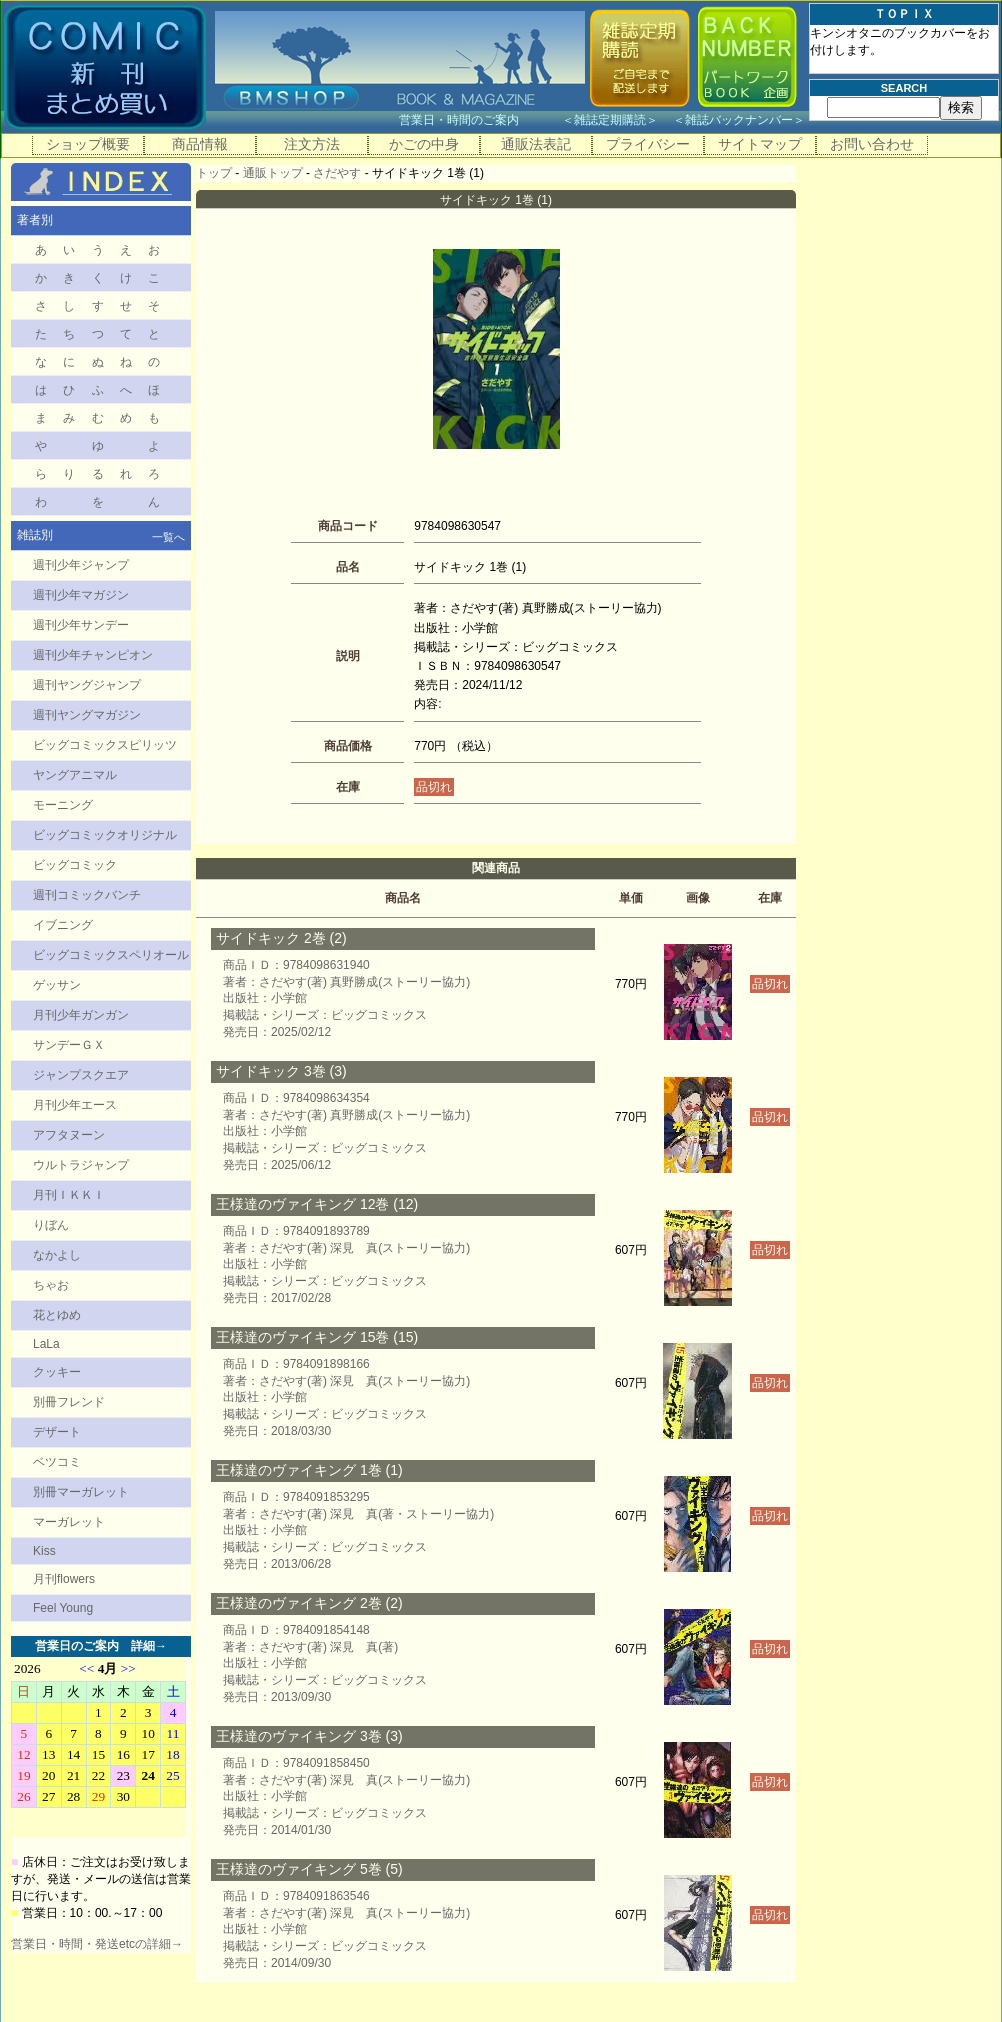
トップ (214, 173)
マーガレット (69, 1522)
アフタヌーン (69, 1135)
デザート (57, 1432)
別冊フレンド (69, 1402)
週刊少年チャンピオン (93, 655)
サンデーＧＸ (69, 1045)
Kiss (44, 1551)
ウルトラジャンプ (81, 1165)
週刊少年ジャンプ (81, 565)
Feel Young (63, 1608)
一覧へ (168, 537)
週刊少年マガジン (81, 595)
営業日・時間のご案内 (478, 120)
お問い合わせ (872, 144)
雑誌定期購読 (610, 120)
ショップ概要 (88, 144)
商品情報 (200, 144)
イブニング (63, 925)
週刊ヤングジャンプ (87, 685)
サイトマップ (760, 144)
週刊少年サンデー (81, 625)
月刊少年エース (75, 1105)
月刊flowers (64, 1579)
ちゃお (51, 1285)
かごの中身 (424, 144)
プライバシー (648, 144)
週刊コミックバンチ (87, 895)
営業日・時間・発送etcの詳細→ (97, 1944)
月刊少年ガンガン (81, 1015)
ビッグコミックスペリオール (111, 955)
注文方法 (312, 144)
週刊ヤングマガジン (87, 715)
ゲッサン (57, 985)
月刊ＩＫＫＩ (69, 1195)
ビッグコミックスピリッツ (105, 745)
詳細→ (149, 1646)
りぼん (51, 1225)
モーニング (63, 805)
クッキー (57, 1372)
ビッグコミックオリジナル (105, 835)
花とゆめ (57, 1315)
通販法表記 (536, 144)
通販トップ (273, 173)
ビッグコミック (75, 865)
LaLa (46, 1344)
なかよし (57, 1255)
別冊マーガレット (81, 1492)
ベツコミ (57, 1462)
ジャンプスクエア (81, 1075)
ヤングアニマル (75, 775)
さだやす (337, 173)
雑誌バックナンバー (739, 120)
